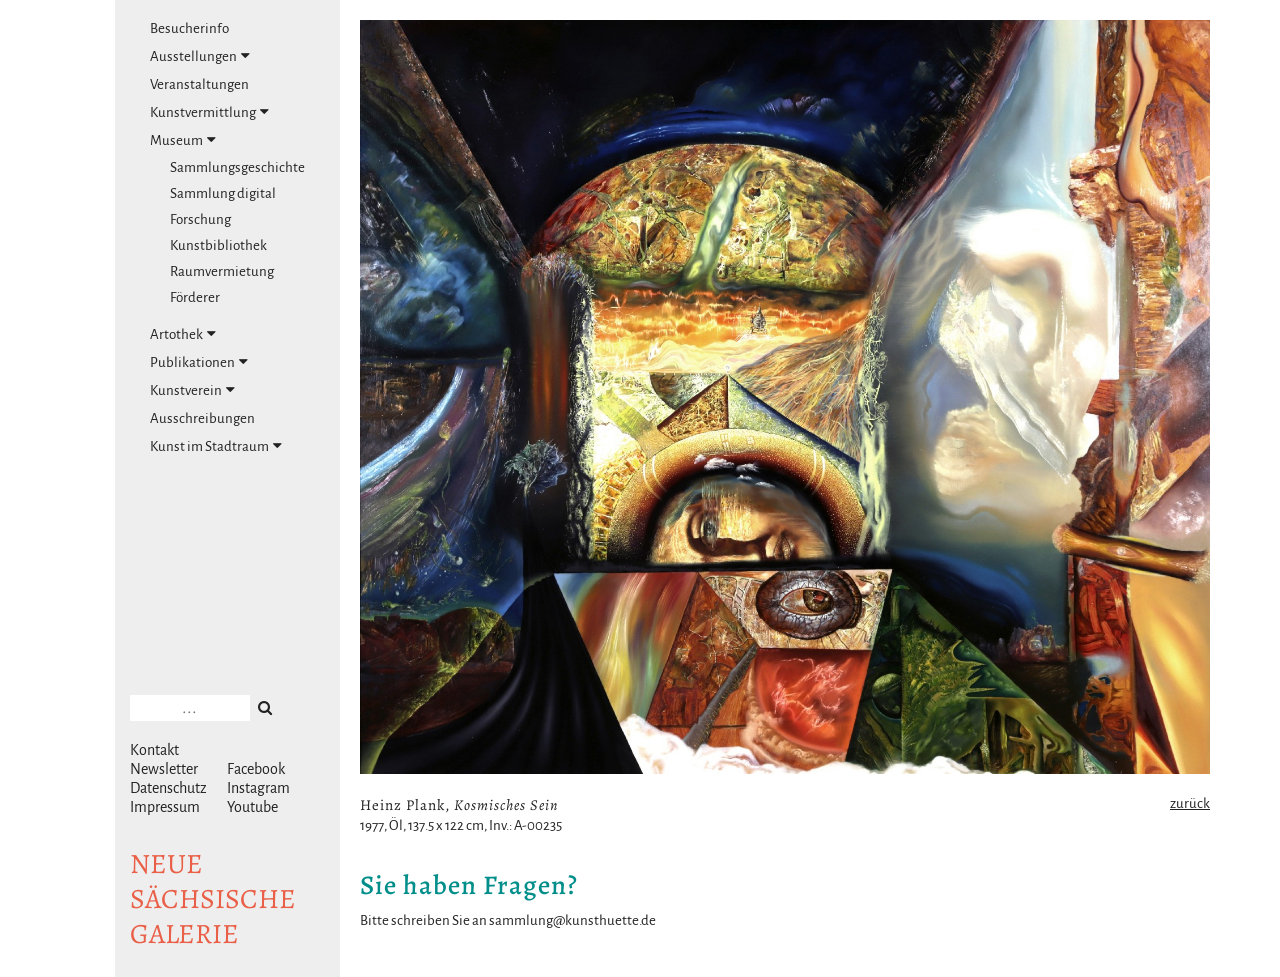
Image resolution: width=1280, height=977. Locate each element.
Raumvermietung (222, 271)
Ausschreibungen (202, 418)
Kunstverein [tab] (192, 390)
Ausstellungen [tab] (200, 56)
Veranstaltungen (199, 84)
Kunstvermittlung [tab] (209, 112)
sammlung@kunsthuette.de (572, 920)
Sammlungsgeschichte (237, 167)
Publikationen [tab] (199, 362)
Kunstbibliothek (218, 245)
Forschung (200, 219)
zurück (1190, 803)
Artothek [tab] (183, 334)
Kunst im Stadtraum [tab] (216, 446)
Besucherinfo (189, 28)
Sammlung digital (223, 193)
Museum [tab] (183, 140)
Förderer (195, 297)
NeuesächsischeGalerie (213, 899)
